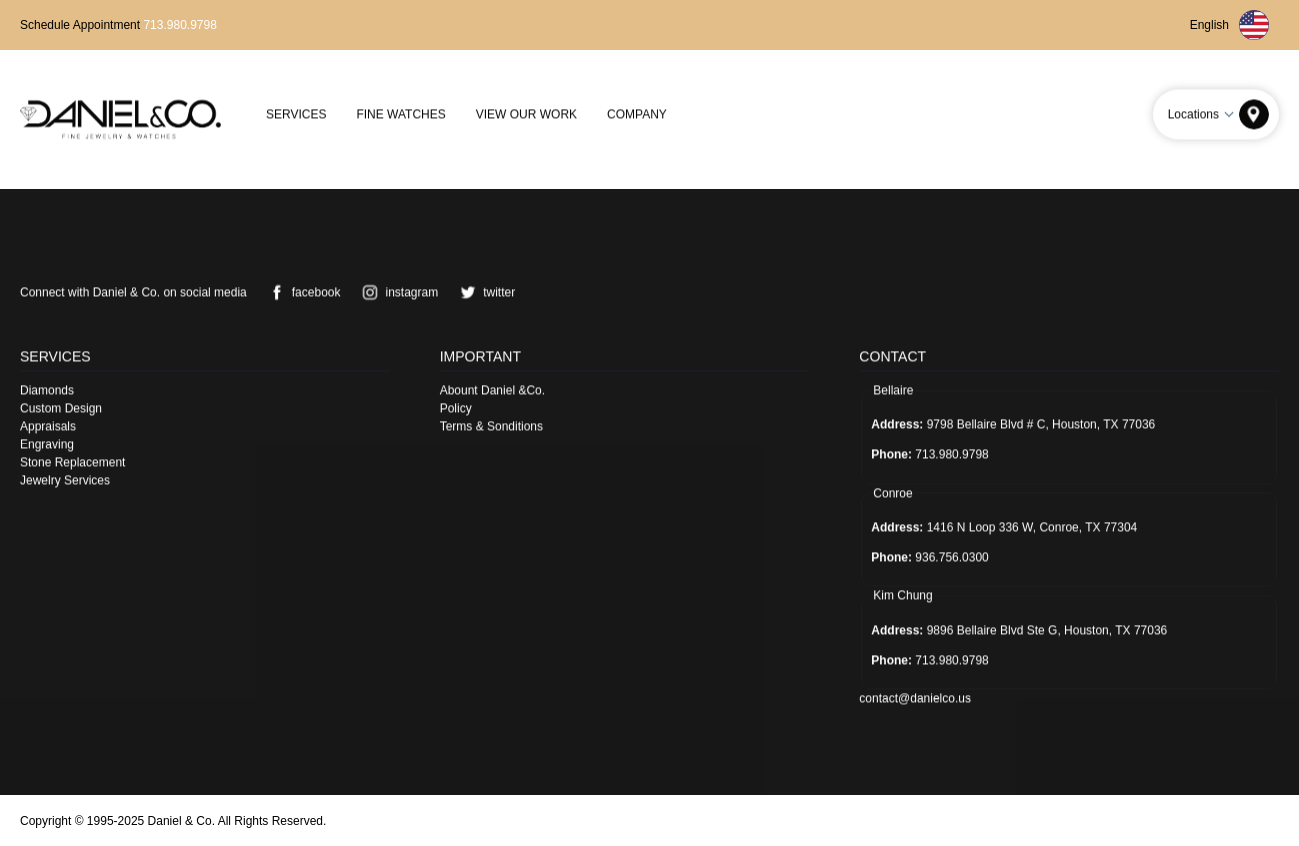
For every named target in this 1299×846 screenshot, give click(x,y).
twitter (484, 292)
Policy (456, 408)
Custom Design (61, 408)
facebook (301, 292)
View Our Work (526, 114)
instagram (396, 292)
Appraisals (48, 426)
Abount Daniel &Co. (492, 390)
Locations (1203, 114)
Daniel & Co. (181, 821)
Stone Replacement (72, 462)
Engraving (47, 444)
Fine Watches (400, 114)
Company (637, 114)
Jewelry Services (65, 480)
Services (296, 114)
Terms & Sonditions (491, 426)
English (1229, 25)
